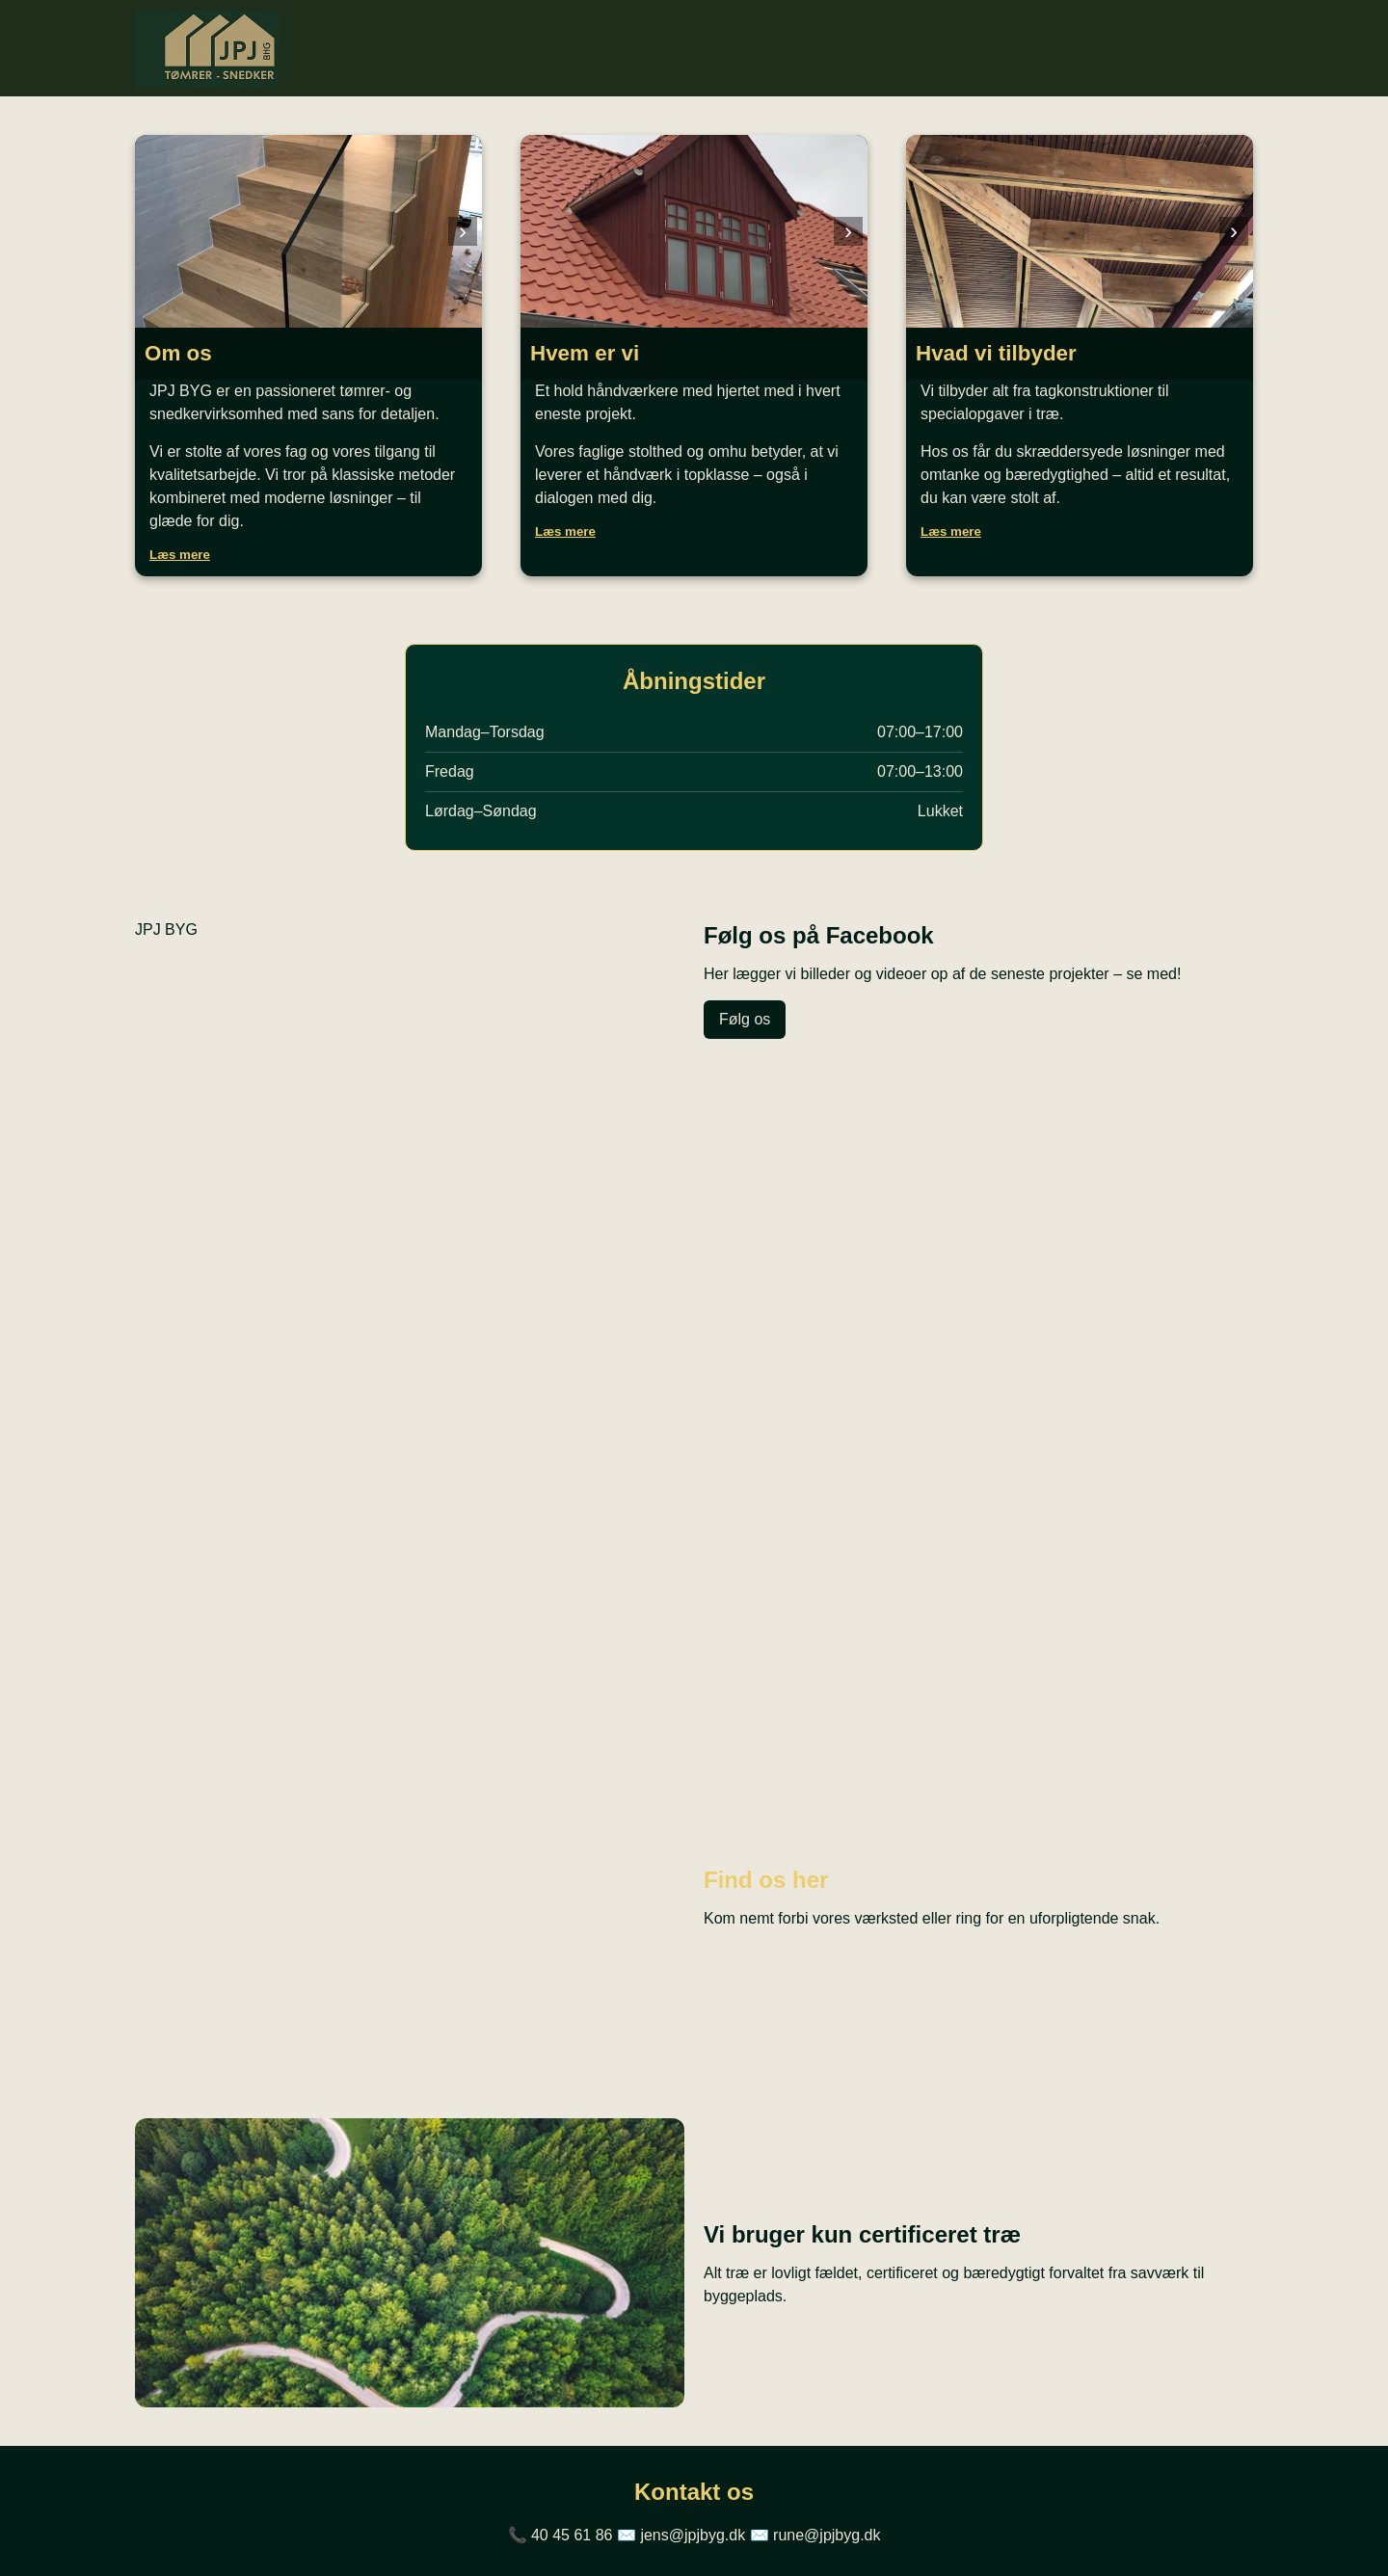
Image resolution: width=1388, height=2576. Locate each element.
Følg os (744, 1019)
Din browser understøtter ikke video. (694, 1395)
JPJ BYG (166, 929)
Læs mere (179, 554)
